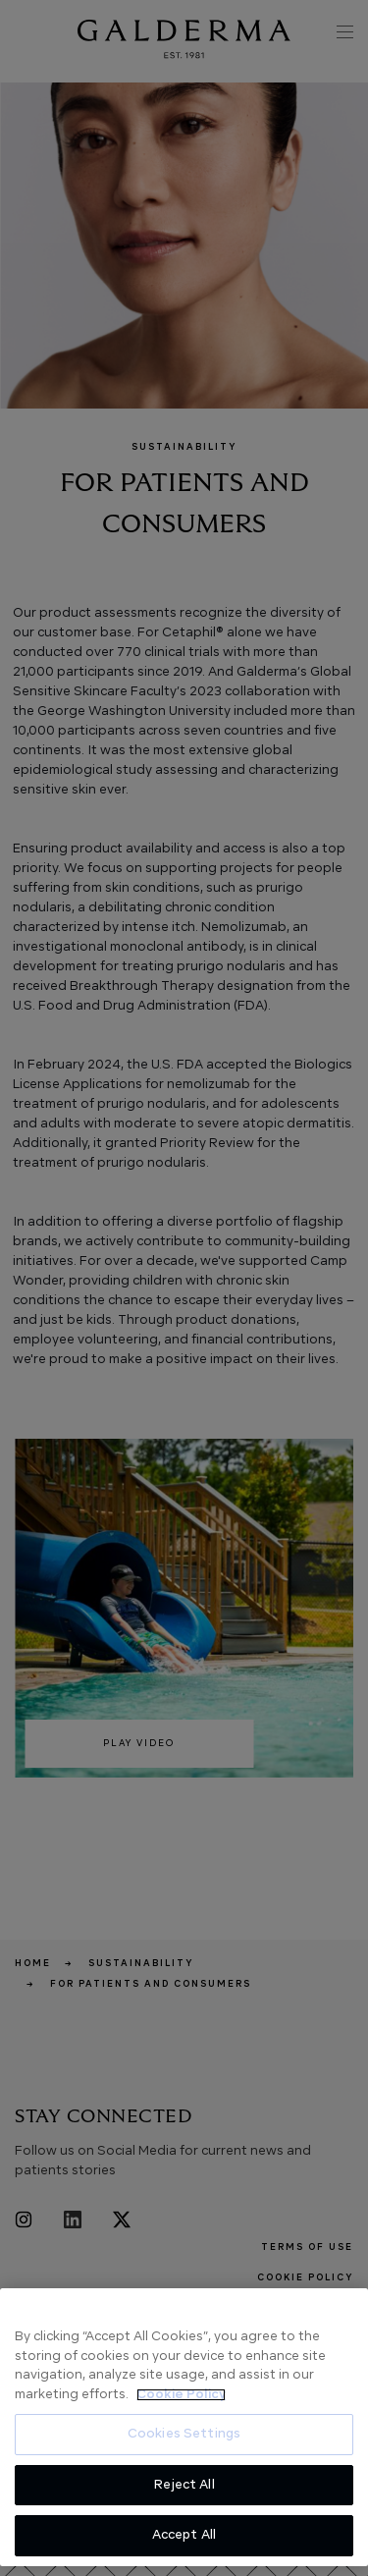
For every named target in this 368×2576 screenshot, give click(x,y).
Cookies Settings (184, 2434)
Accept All (184, 2535)
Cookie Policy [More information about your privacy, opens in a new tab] (181, 2394)
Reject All (183, 2485)
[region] (184, 2427)
